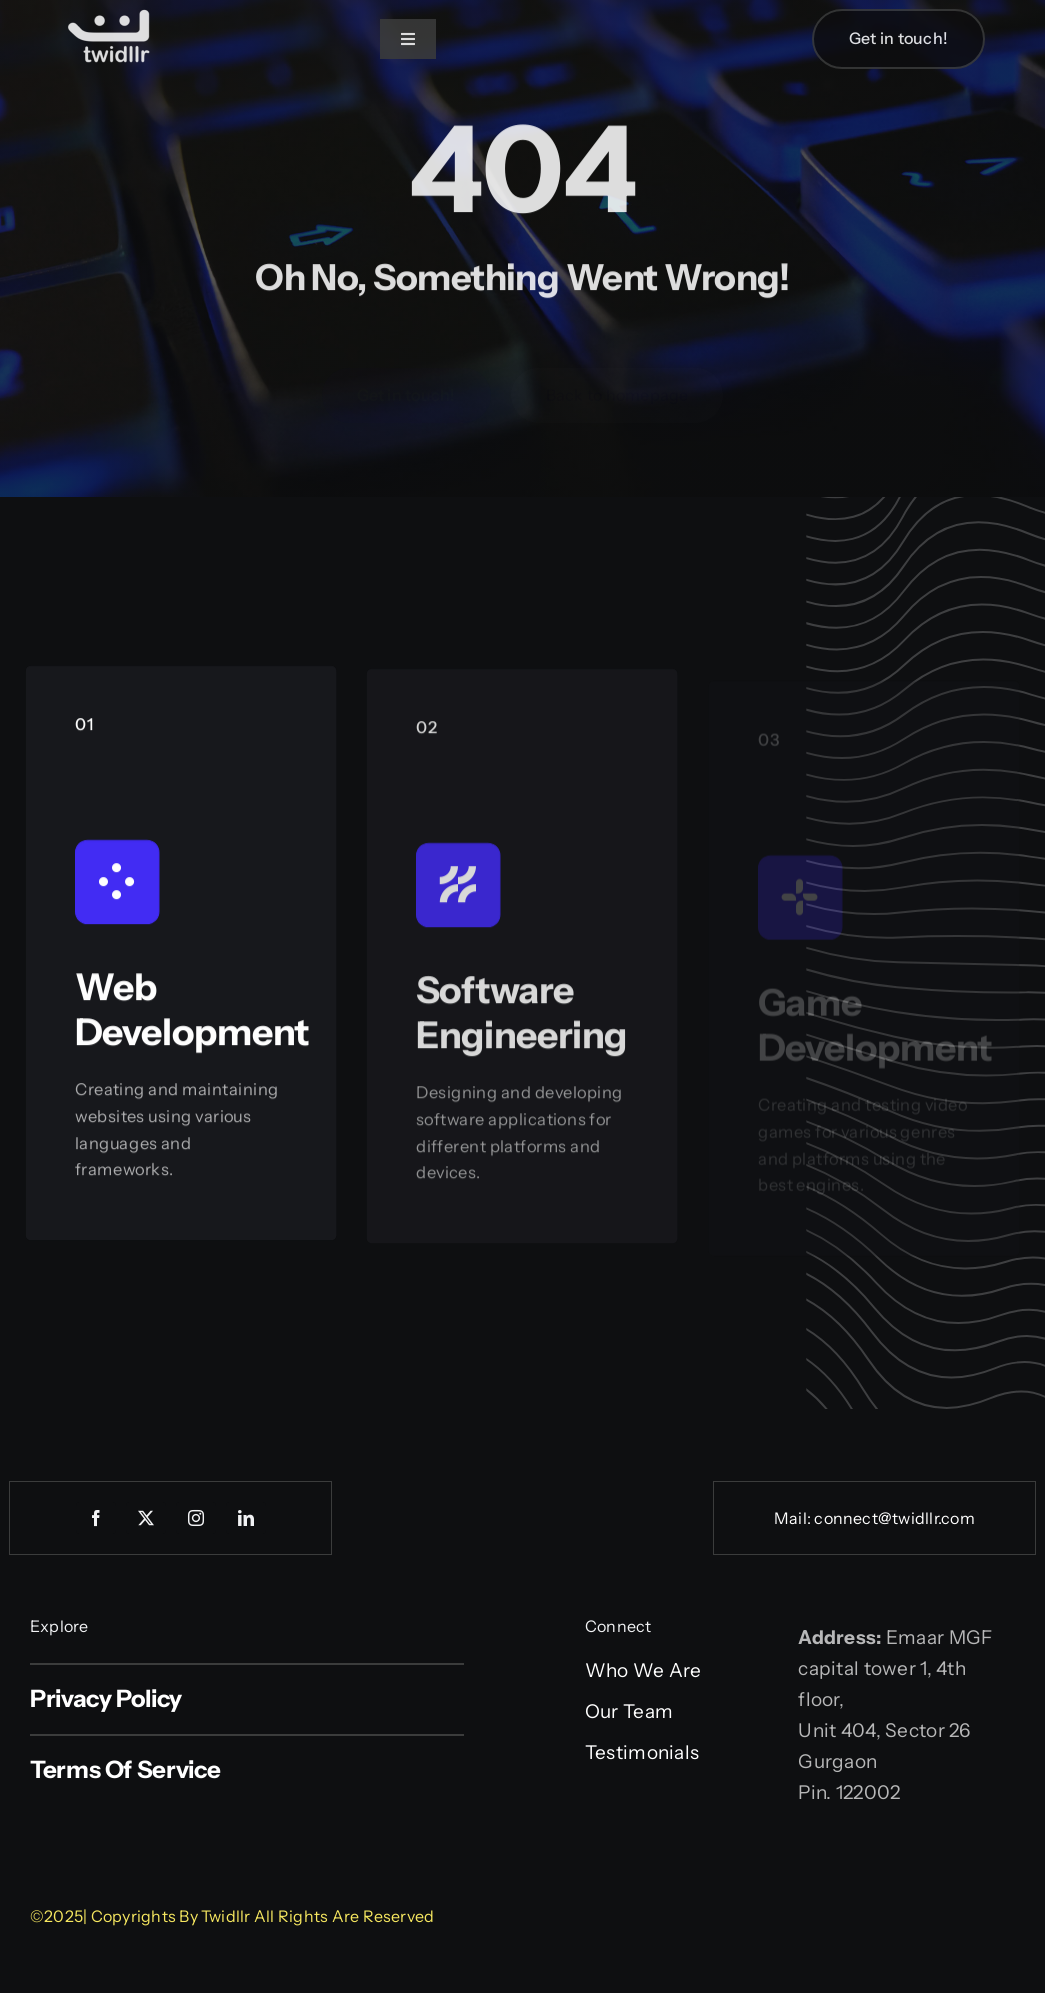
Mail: (794, 1518)
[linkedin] (246, 1518)
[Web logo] (110, 11)
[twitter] (146, 1518)
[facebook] (96, 1518)
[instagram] (196, 1518)
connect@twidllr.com (894, 1518)
